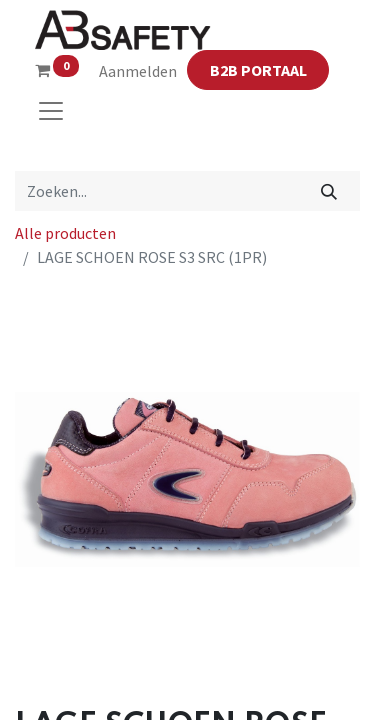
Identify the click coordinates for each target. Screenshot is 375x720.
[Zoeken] (329, 191)
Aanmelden (138, 71)
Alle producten (65, 233)
